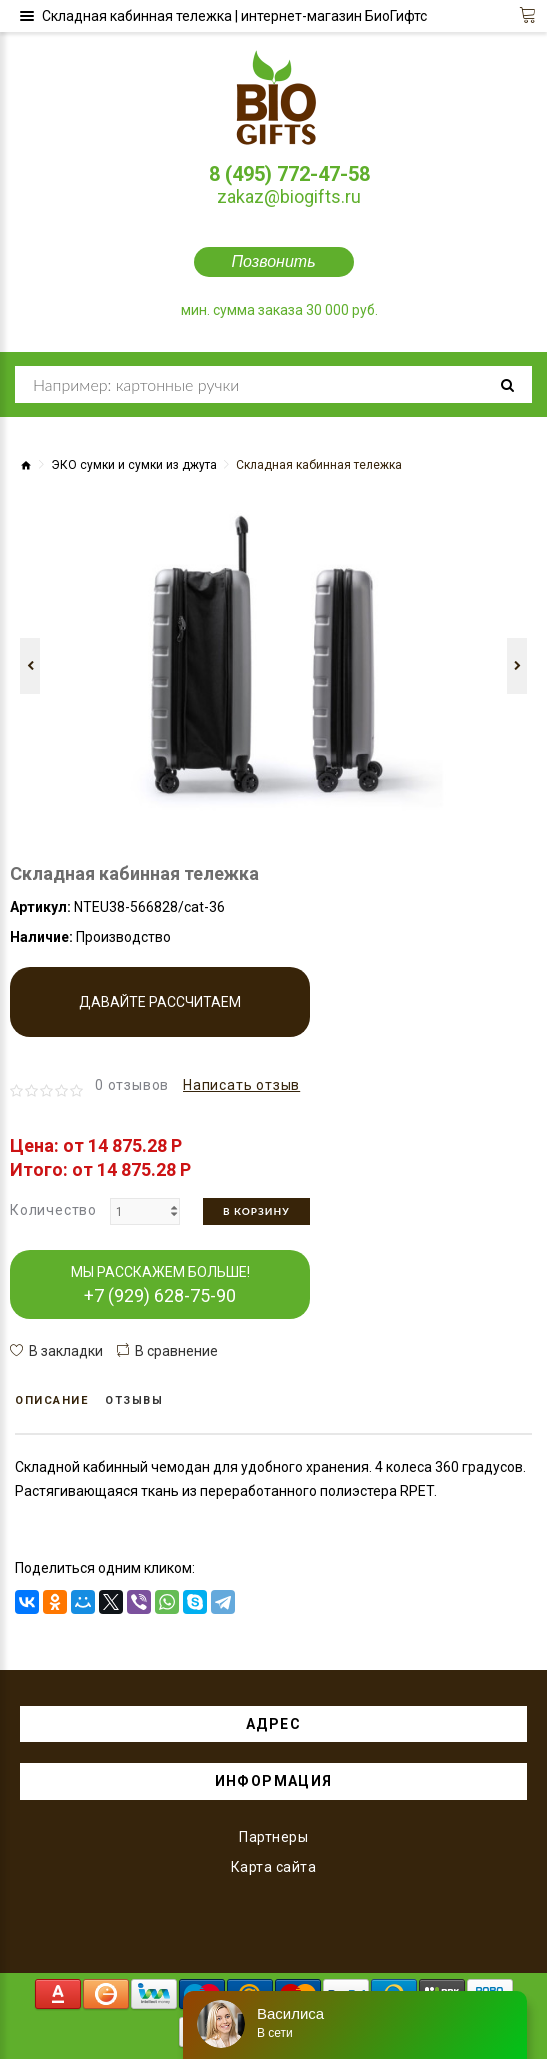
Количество (53, 1210)
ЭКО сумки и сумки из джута (134, 465)
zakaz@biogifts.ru (289, 196)
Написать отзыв (241, 1085)
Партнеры (273, 1837)
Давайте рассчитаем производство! (160, 1015)
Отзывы (134, 1400)
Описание (51, 1400)
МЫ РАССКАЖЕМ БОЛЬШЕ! (160, 1285)
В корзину (256, 1211)
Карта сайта (274, 1867)
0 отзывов (132, 1085)
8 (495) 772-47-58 (289, 174)
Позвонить (273, 261)
